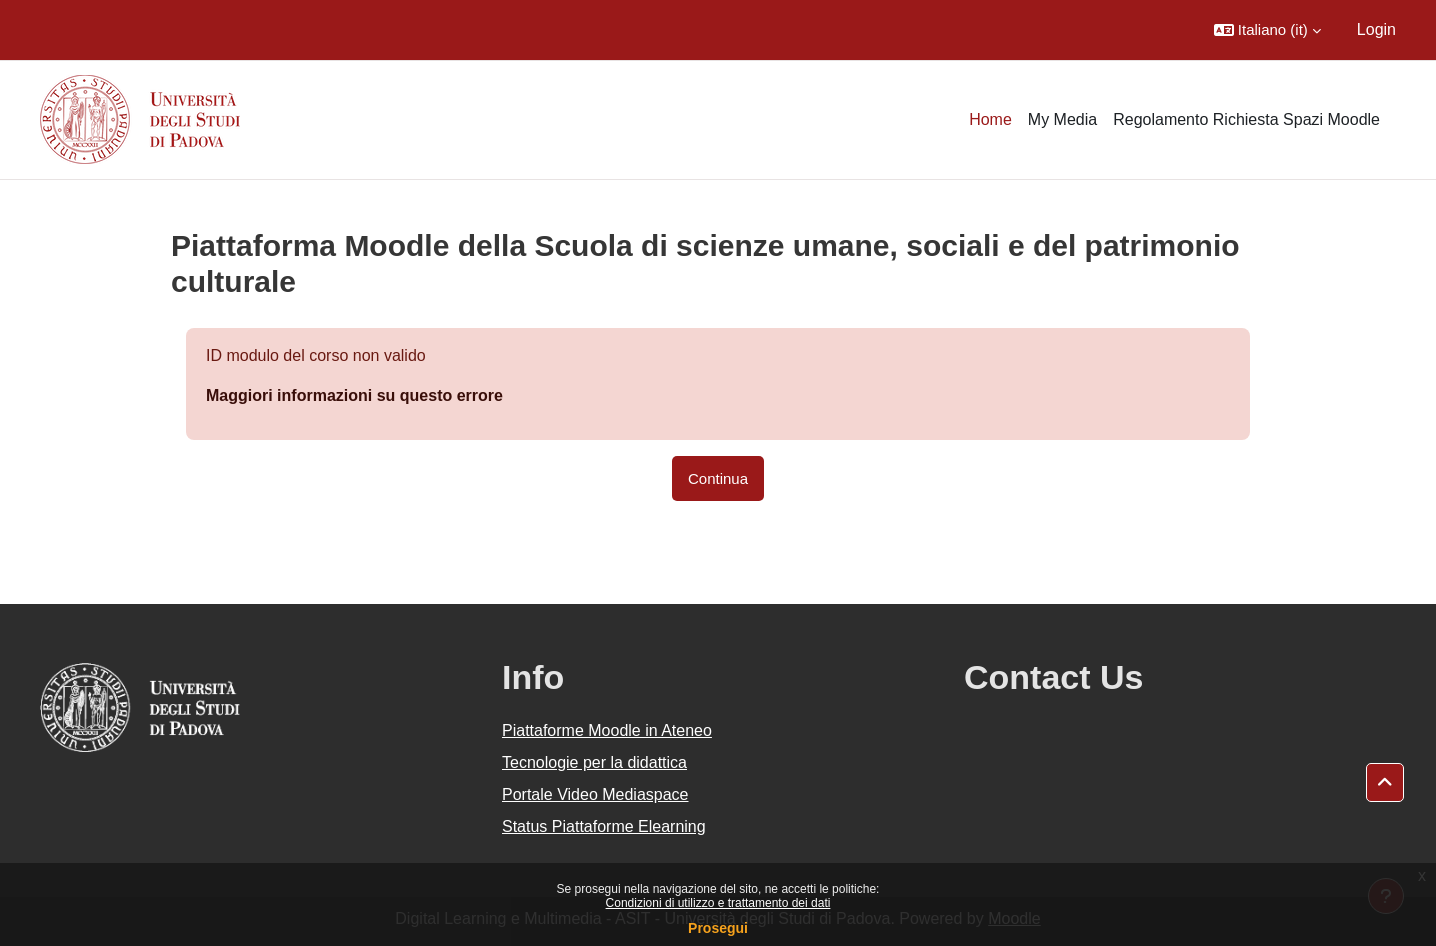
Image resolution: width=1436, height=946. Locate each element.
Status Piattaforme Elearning (604, 826)
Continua (718, 478)
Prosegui (718, 928)
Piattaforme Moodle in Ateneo (607, 730)
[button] (1267, 30)
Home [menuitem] (990, 119)
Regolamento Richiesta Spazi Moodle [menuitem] (1246, 119)
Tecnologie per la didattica (594, 762)
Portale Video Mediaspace (595, 794)
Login (1376, 29)
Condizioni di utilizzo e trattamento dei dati (718, 903)
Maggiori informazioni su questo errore (354, 395)
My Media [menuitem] (1062, 119)
